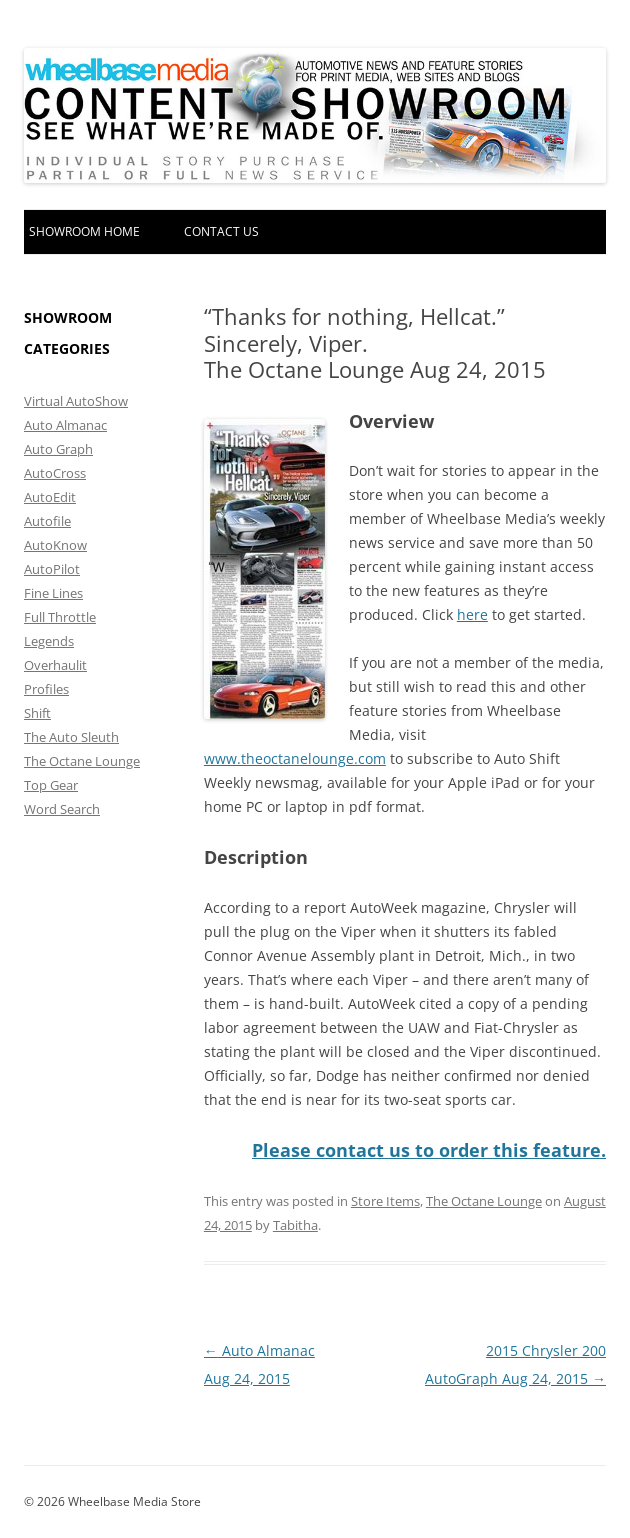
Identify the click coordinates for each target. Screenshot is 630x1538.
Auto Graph (58, 449)
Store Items (385, 1201)
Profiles (46, 689)
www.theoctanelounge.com (295, 758)
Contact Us (221, 231)
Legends (49, 641)
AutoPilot (52, 569)
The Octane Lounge (484, 1201)
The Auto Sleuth (71, 737)
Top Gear (51, 785)
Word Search (62, 809)
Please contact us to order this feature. (429, 1150)
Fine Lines (53, 593)
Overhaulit (55, 665)
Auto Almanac (65, 425)
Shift (37, 713)
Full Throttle (60, 617)
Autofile (47, 521)
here (472, 614)
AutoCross (55, 473)
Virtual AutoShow (76, 401)
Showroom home (84, 231)
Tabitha (295, 1225)
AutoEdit (50, 497)
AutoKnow (55, 545)
